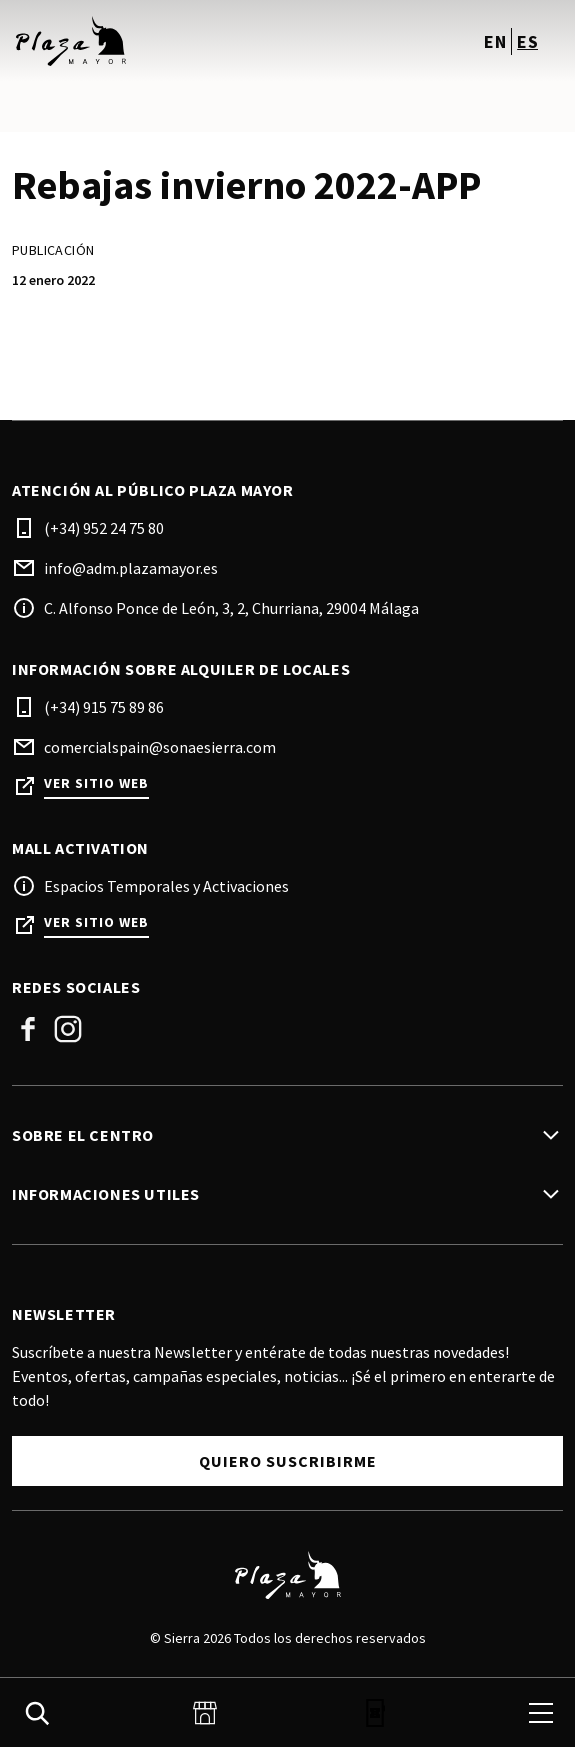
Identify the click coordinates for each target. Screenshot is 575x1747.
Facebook (28, 1029)
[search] (37, 1713)
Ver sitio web (96, 783)
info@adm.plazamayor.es (131, 568)
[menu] (541, 1713)
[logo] (152, 41)
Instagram (68, 1029)
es (527, 41)
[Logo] (287, 1575)
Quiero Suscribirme (288, 1461)
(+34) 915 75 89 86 (104, 707)
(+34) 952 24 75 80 (104, 528)
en (495, 41)
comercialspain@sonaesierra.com (160, 747)
